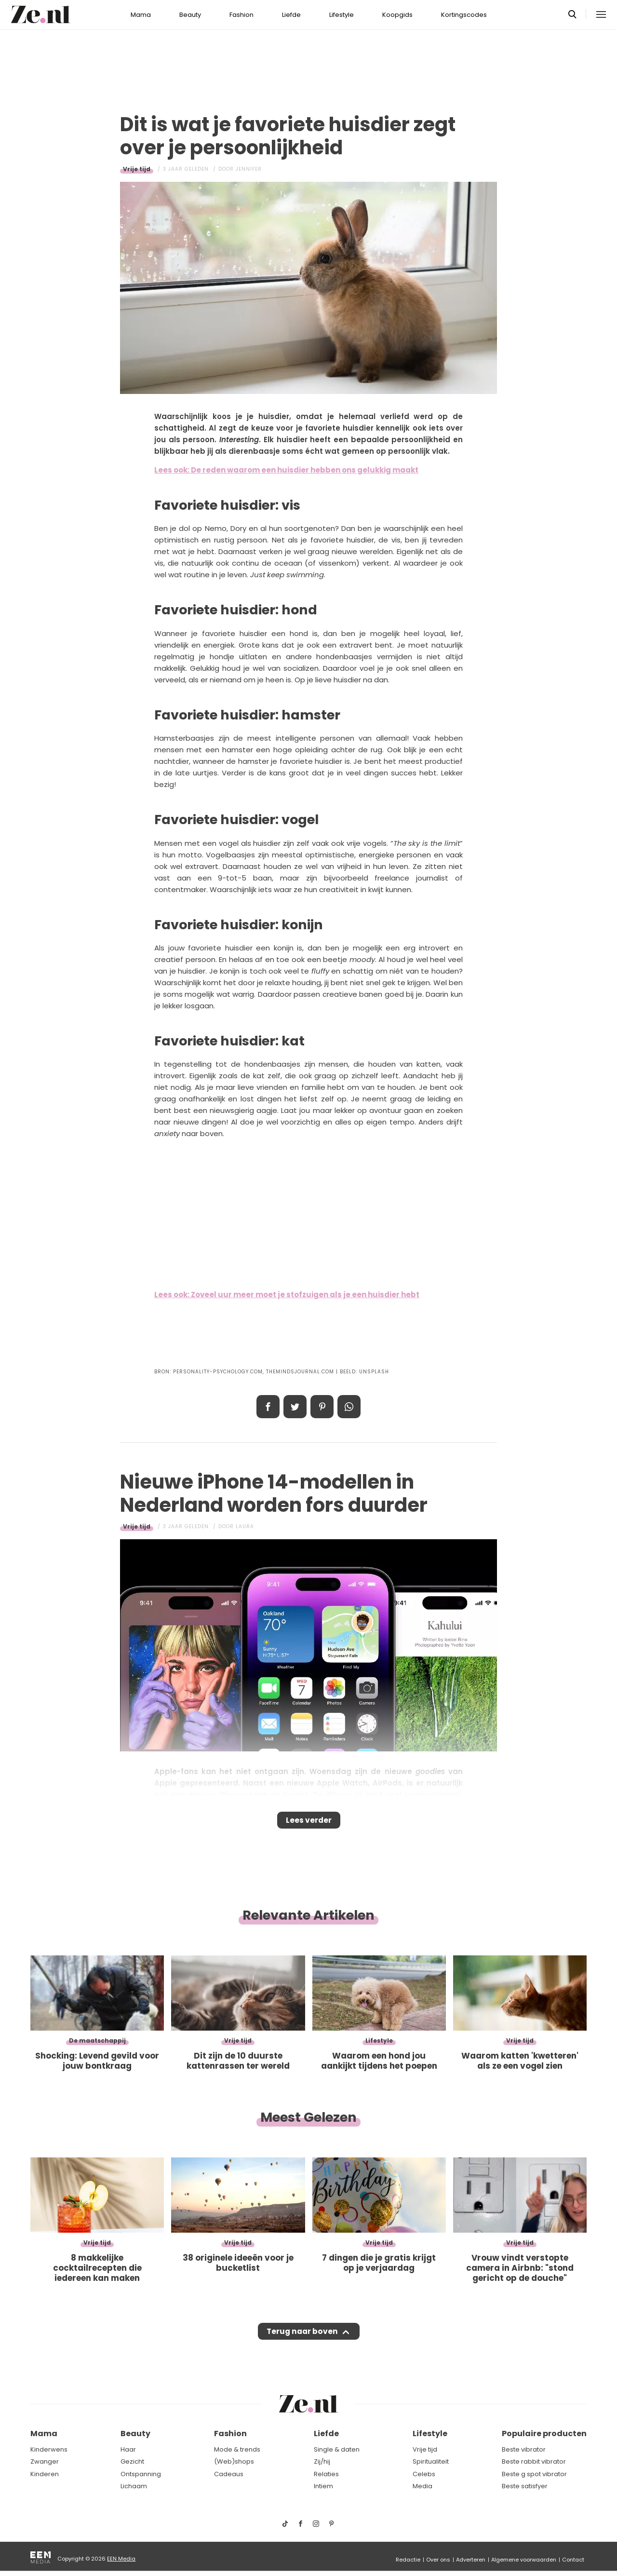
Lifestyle (341, 14)
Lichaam (134, 2486)
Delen (268, 1406)
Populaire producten (544, 2433)
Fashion (241, 14)
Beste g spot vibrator (534, 2474)
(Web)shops (234, 2461)
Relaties (326, 2474)
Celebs (424, 2474)
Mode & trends (237, 2449)
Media (422, 2486)
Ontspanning (141, 2474)
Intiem (323, 2486)
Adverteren (470, 2559)
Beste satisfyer (525, 2486)
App (349, 1406)
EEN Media (121, 2558)
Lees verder (308, 1823)
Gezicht (132, 2461)
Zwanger (44, 2461)
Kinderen (44, 2474)
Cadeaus (228, 2474)
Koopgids (397, 14)
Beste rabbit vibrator (534, 2461)
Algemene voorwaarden (523, 2559)
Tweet (295, 1406)
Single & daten (337, 2449)
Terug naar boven (302, 2340)
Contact (573, 2559)
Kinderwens (48, 2449)
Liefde (291, 14)
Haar (128, 2449)
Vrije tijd (136, 169)
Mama (141, 14)
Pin (322, 1406)
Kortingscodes (464, 14)
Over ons (438, 2559)
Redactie (408, 2559)
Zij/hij (322, 2461)
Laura (245, 1526)
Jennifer (249, 169)
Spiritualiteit (431, 2461)
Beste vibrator (524, 2449)
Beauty (190, 14)
